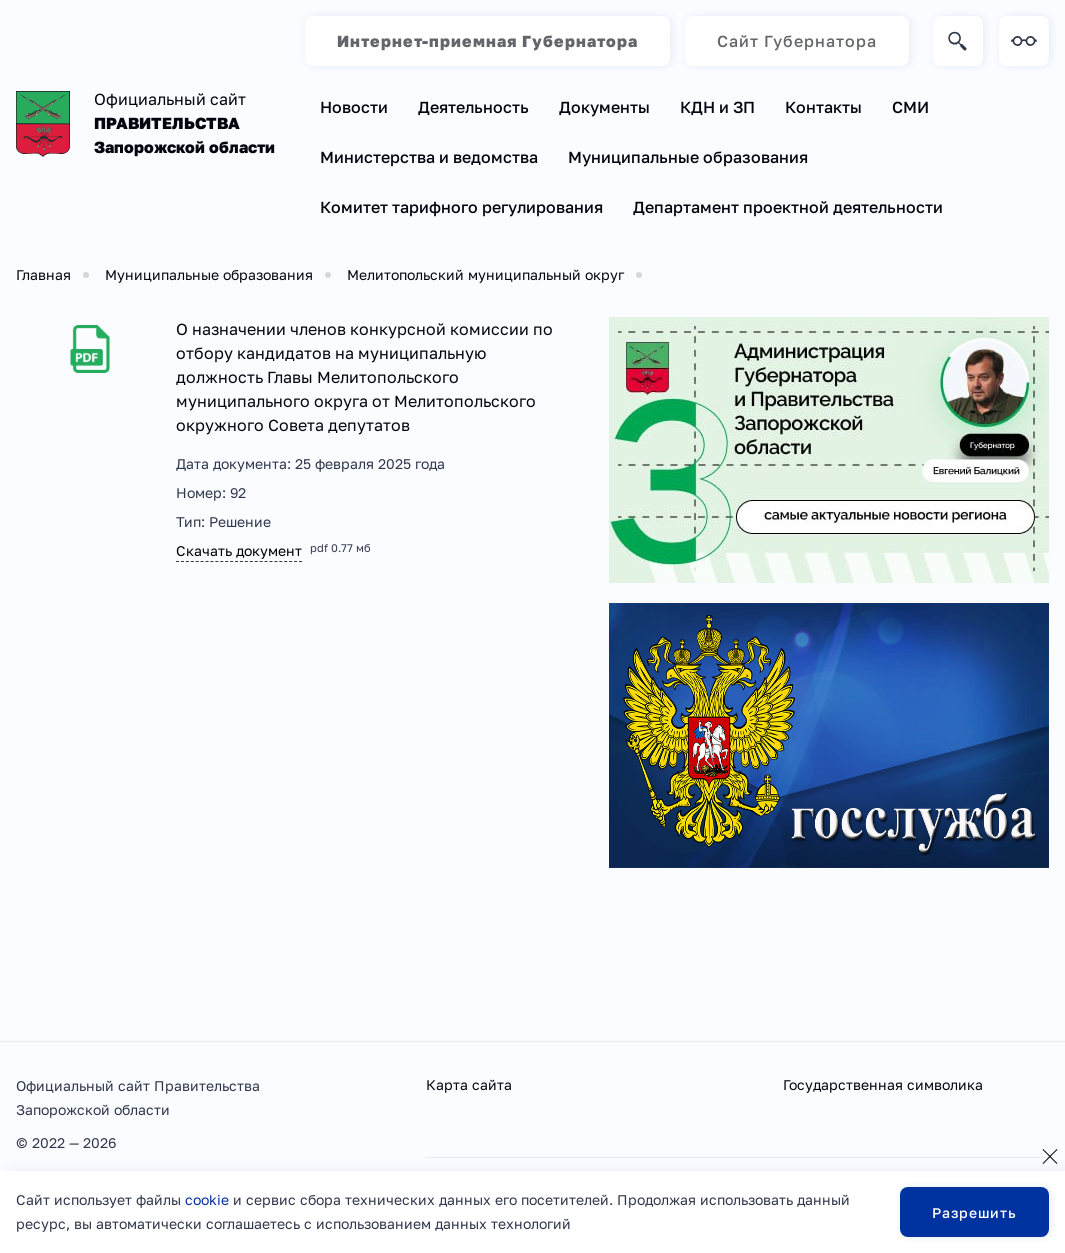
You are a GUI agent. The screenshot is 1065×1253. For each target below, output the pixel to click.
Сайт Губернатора (797, 41)
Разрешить (974, 1212)
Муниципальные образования (688, 157)
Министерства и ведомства (429, 157)
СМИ (910, 107)
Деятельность (473, 107)
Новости (354, 107)
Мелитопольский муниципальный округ (485, 274)
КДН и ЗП (717, 107)
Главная (43, 274)
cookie (207, 1199)
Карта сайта (469, 1084)
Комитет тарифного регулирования (461, 207)
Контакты (823, 107)
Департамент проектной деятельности (788, 207)
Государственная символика (883, 1084)
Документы (604, 107)
